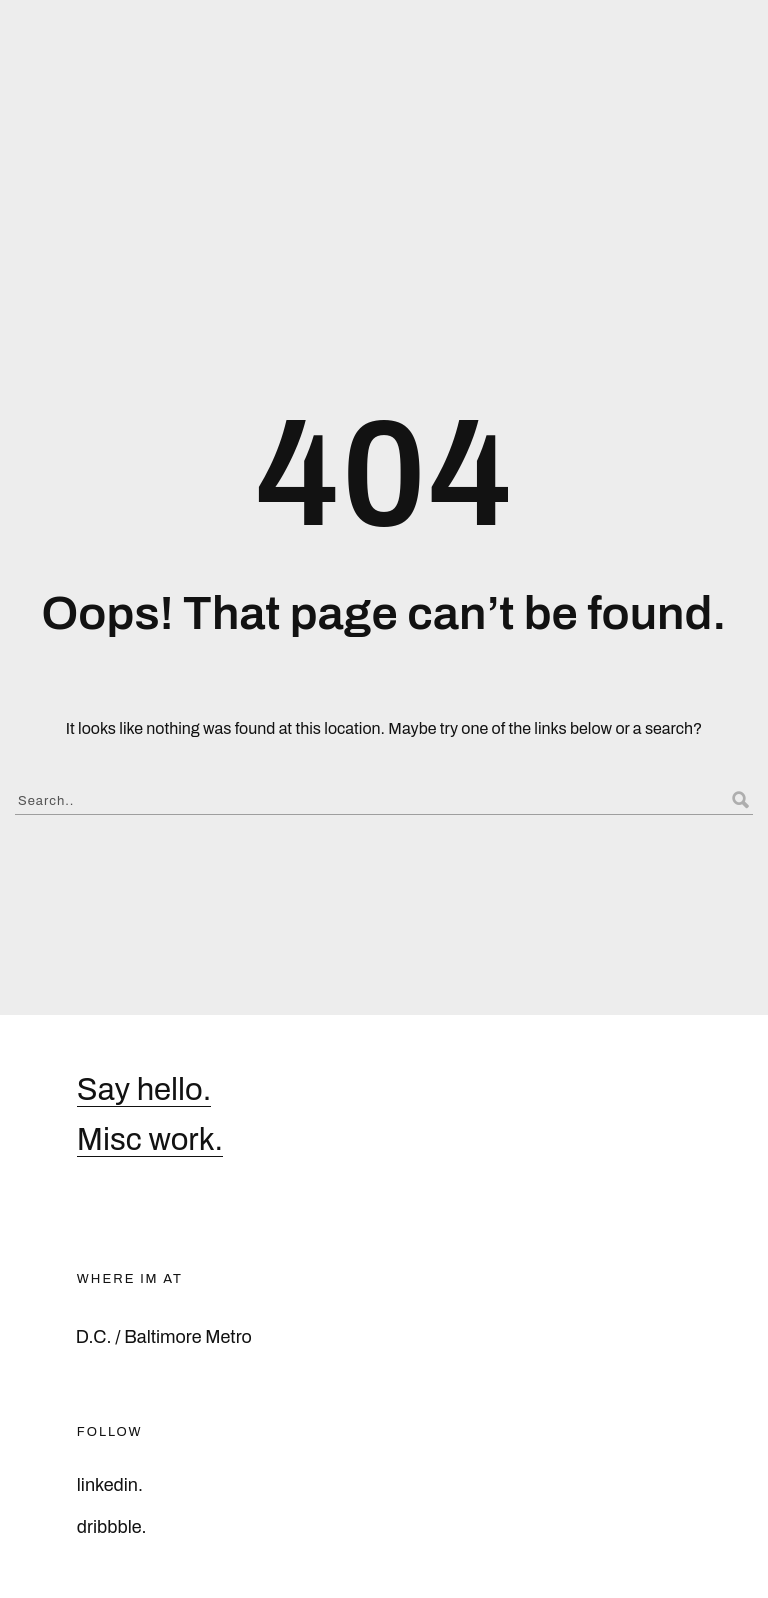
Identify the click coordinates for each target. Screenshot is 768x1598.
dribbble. (112, 1527)
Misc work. (150, 1140)
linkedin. (110, 1485)
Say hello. (144, 1090)
